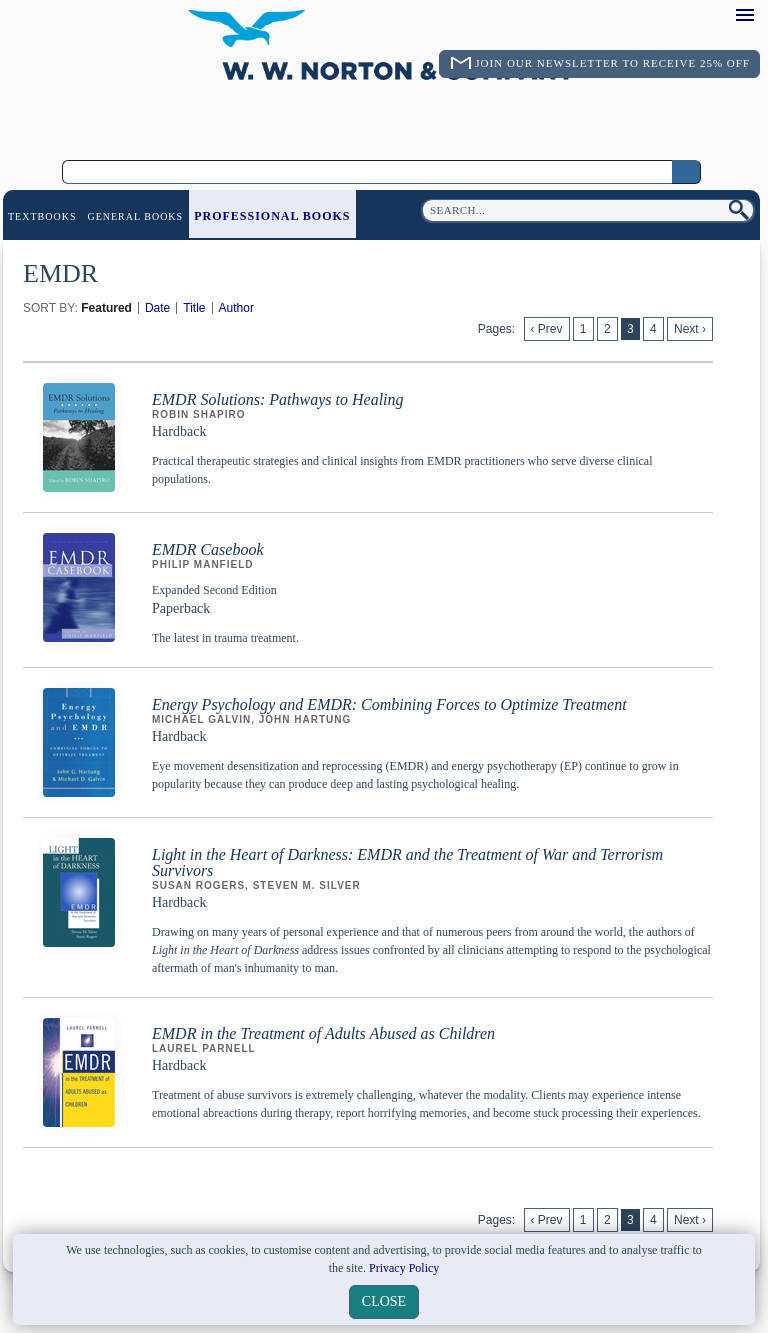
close (384, 1301)
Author (236, 308)
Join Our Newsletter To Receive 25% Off (612, 63)
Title (194, 308)
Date (157, 308)
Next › (690, 329)
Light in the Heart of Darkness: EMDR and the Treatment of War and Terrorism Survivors (407, 862)
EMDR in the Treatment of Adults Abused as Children (323, 1033)
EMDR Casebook (208, 549)
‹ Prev (547, 329)
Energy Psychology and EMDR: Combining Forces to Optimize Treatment (389, 704)
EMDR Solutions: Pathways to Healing (278, 399)
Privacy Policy (404, 1268)
